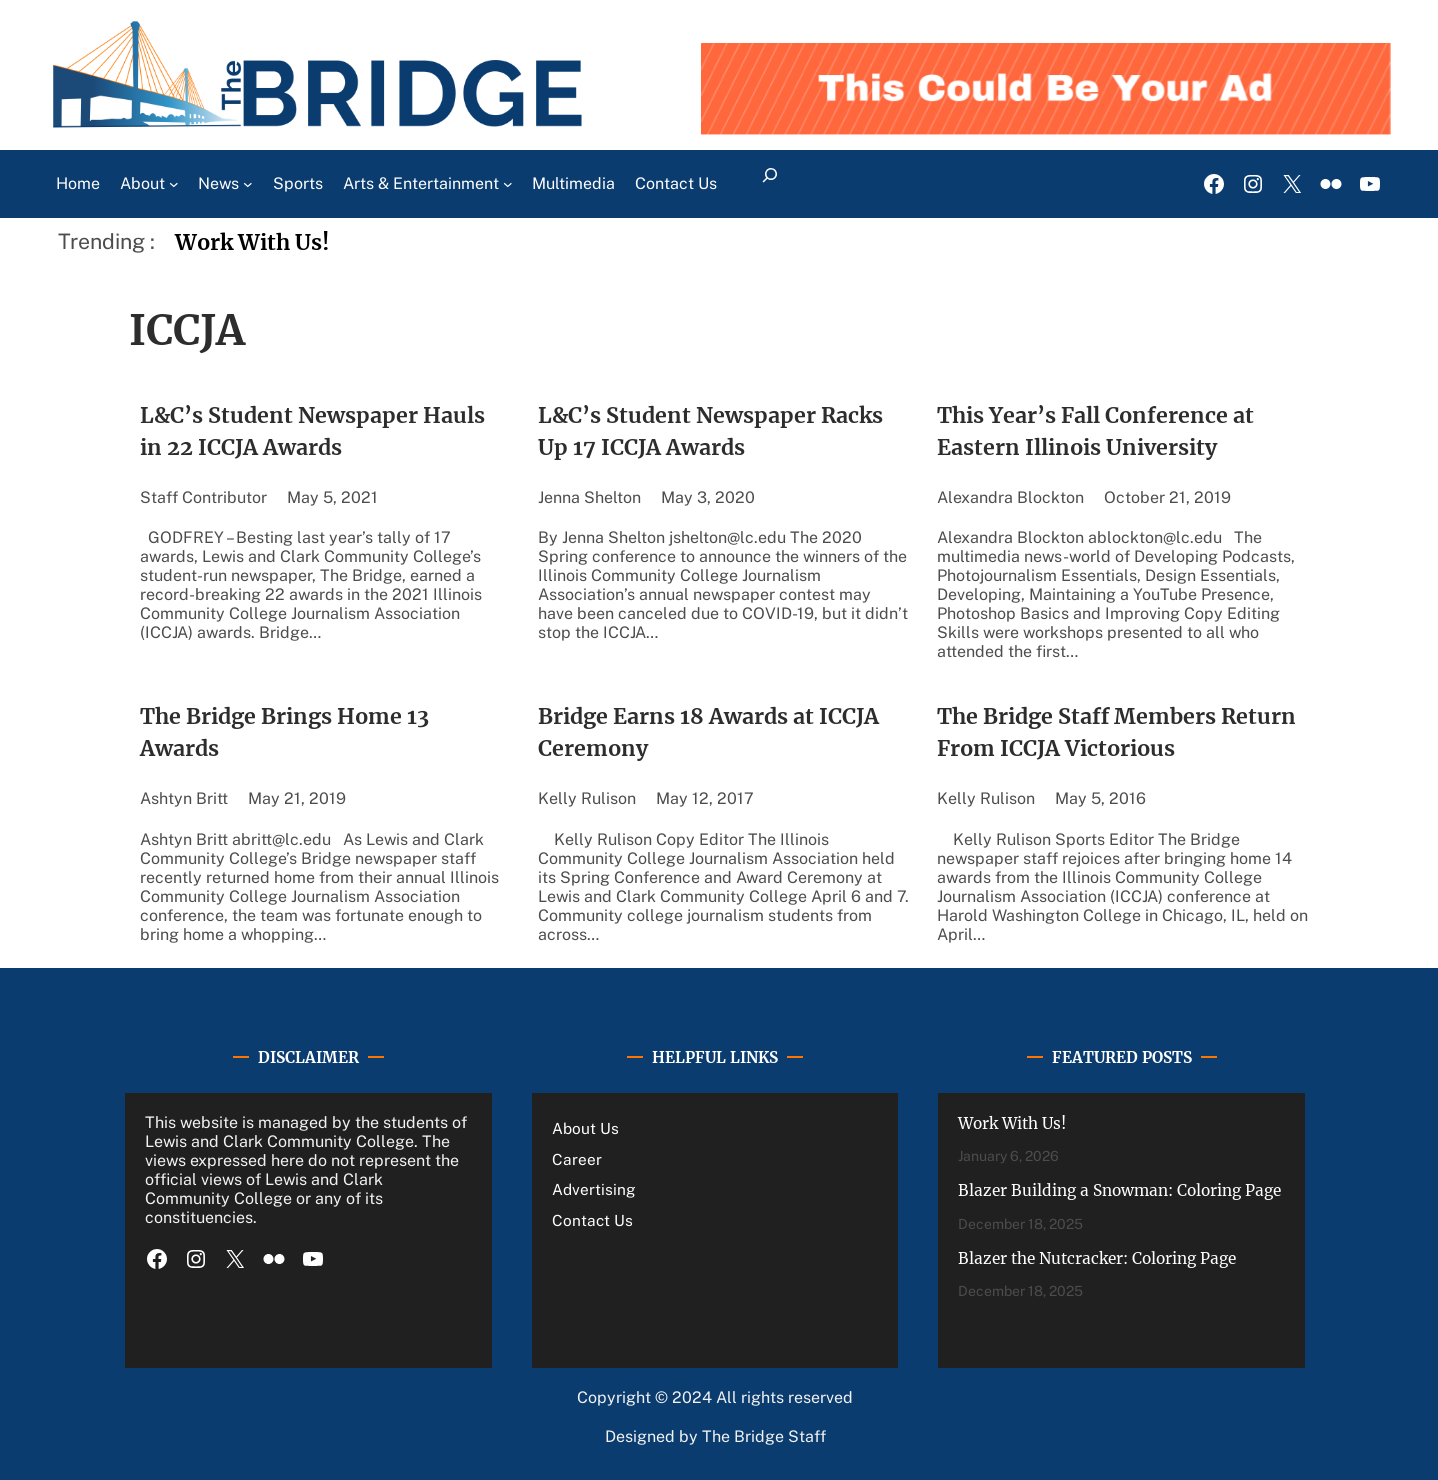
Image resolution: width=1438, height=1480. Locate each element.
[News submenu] (248, 184)
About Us (585, 1128)
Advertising (594, 1189)
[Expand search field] (769, 184)
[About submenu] (174, 184)
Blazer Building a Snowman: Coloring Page (1119, 1190)
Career (577, 1159)
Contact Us (592, 1220)
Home (78, 183)
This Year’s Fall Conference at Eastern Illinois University (1095, 431)
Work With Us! (252, 242)
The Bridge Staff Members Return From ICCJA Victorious (1116, 732)
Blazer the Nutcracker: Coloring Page (1097, 1258)
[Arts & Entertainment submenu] (508, 184)
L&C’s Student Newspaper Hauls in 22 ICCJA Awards (312, 431)
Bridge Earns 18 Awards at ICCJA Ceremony (708, 732)
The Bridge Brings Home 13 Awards (284, 732)
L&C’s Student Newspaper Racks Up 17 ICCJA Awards (710, 431)
